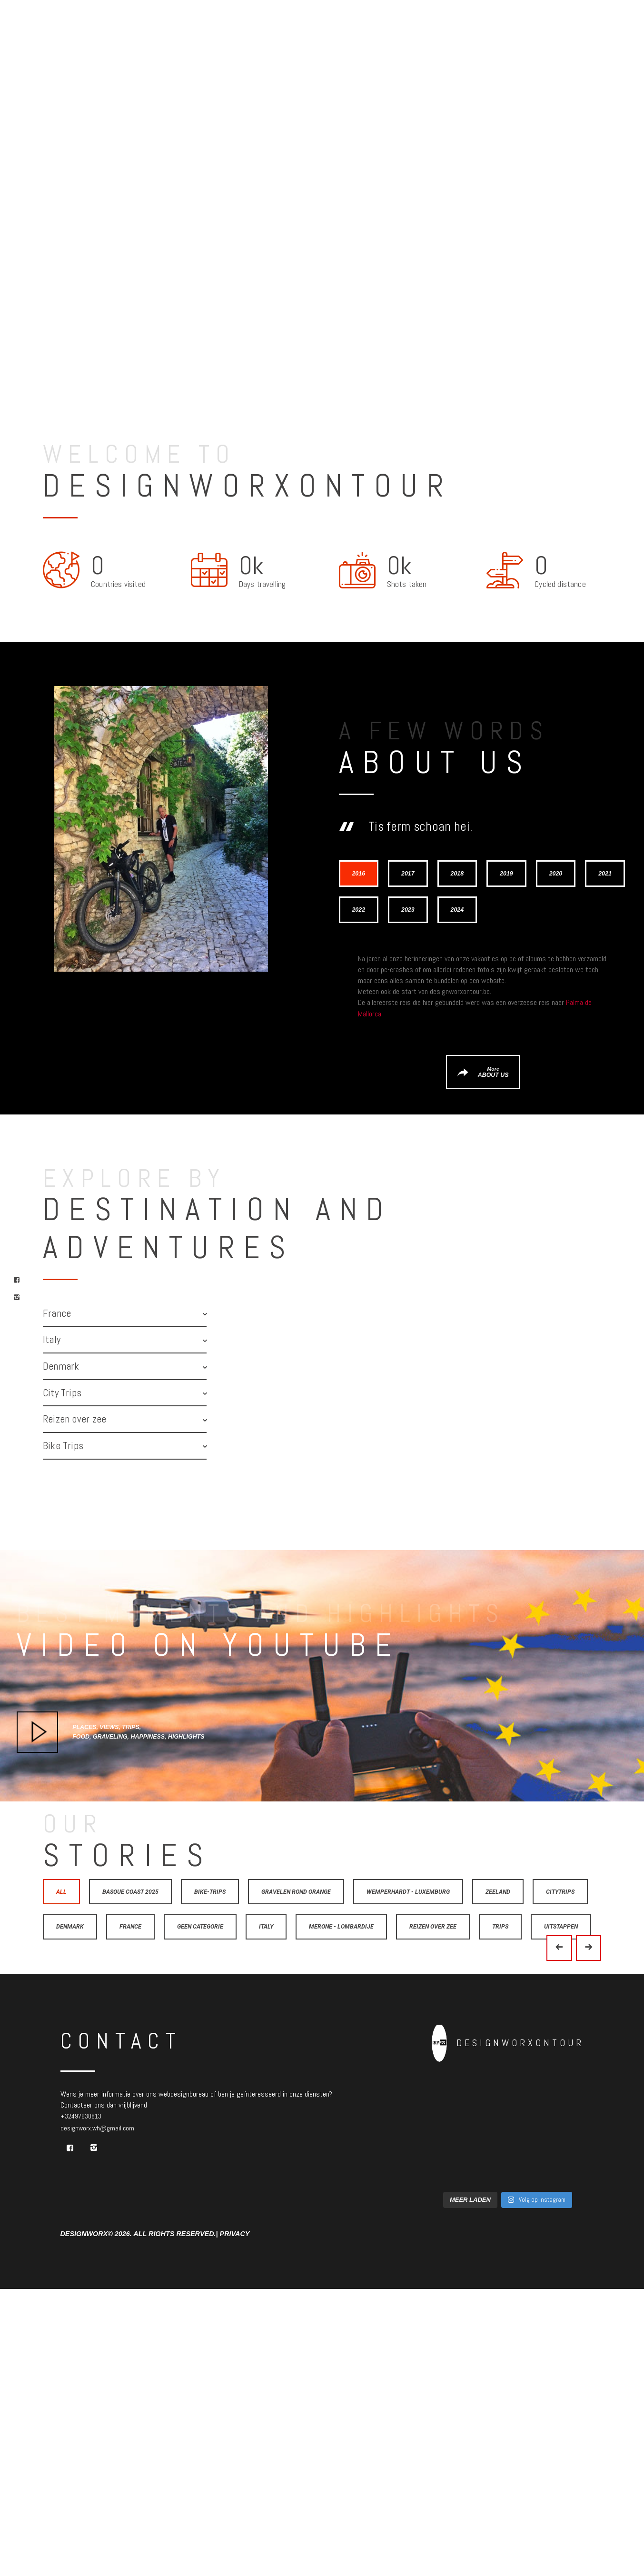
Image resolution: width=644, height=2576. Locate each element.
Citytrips (71, 1929)
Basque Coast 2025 (132, 1893)
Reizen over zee (506, 1929)
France (198, 1929)
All (62, 1893)
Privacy (235, 2273)
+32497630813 (80, 2156)
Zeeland (505, 1893)
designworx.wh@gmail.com (97, 2168)
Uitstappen (126, 1965)
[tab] (359, 873)
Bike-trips (212, 1893)
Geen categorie (269, 1929)
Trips (65, 1965)
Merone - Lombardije (413, 1929)
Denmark (136, 1929)
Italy (336, 1929)
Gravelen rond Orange (300, 1893)
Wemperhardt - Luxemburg (414, 1893)
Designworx (84, 2273)
